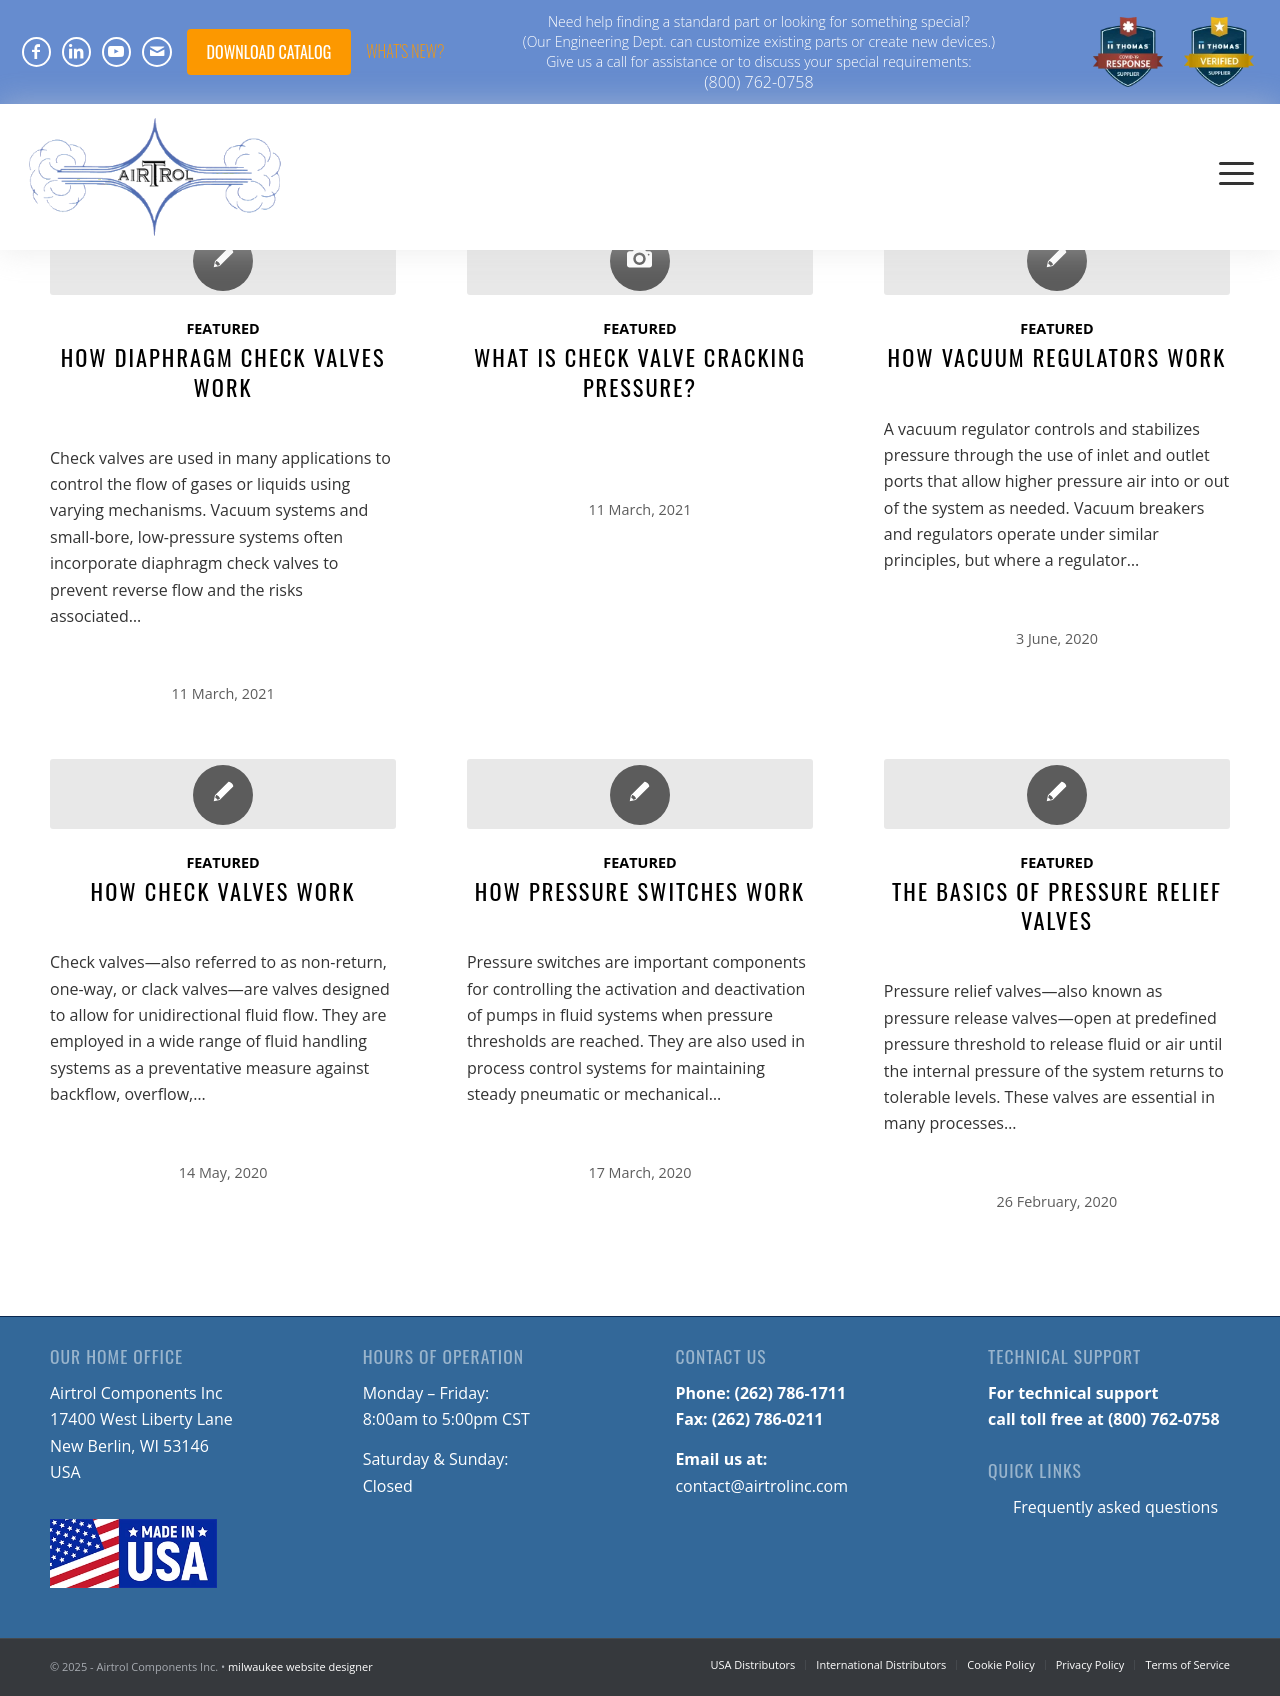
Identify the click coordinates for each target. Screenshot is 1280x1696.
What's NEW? (405, 51)
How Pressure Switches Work (640, 890)
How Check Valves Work (223, 890)
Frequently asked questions (1115, 1507)
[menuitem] (1128, 52)
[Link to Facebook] (36, 52)
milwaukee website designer (300, 1666)
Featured (222, 328)
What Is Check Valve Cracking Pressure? (640, 371)
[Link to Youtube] (116, 52)
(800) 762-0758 (758, 82)
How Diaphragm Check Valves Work (223, 371)
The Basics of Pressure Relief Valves (1057, 905)
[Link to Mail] (157, 52)
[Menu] (1236, 172)
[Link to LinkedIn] (76, 52)
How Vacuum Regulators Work (1057, 356)
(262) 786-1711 (791, 1393)
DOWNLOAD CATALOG (269, 52)
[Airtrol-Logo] (156, 172)
